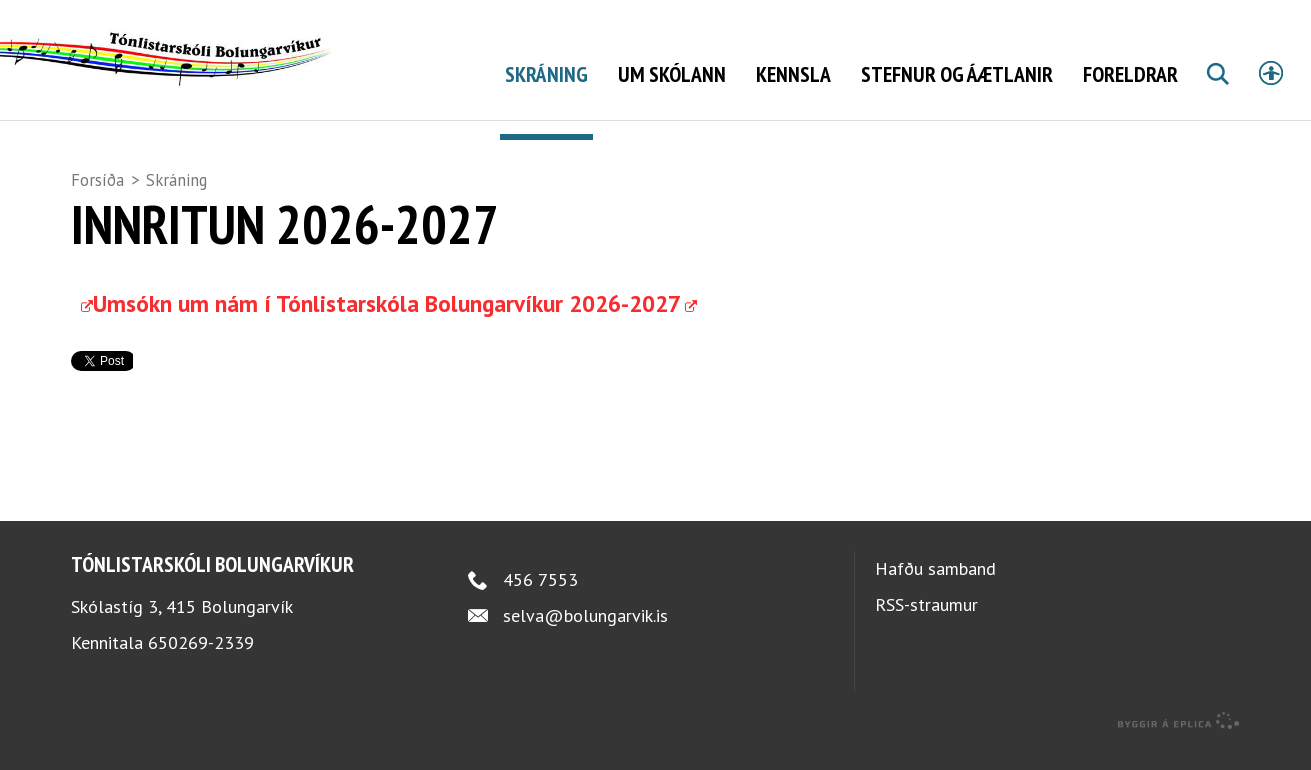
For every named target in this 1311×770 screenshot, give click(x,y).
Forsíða (97, 180)
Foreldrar (1130, 74)
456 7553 (540, 598)
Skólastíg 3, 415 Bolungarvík (182, 625)
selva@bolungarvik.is (585, 634)
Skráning (176, 180)
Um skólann (672, 74)
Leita (1217, 97)
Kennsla (793, 74)
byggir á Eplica (1179, 740)
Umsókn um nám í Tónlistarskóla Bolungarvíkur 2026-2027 (387, 322)
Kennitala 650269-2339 (162, 661)
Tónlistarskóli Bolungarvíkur (212, 583)
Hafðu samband (935, 587)
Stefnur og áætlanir (957, 74)
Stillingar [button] (1271, 73)
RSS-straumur (926, 623)
